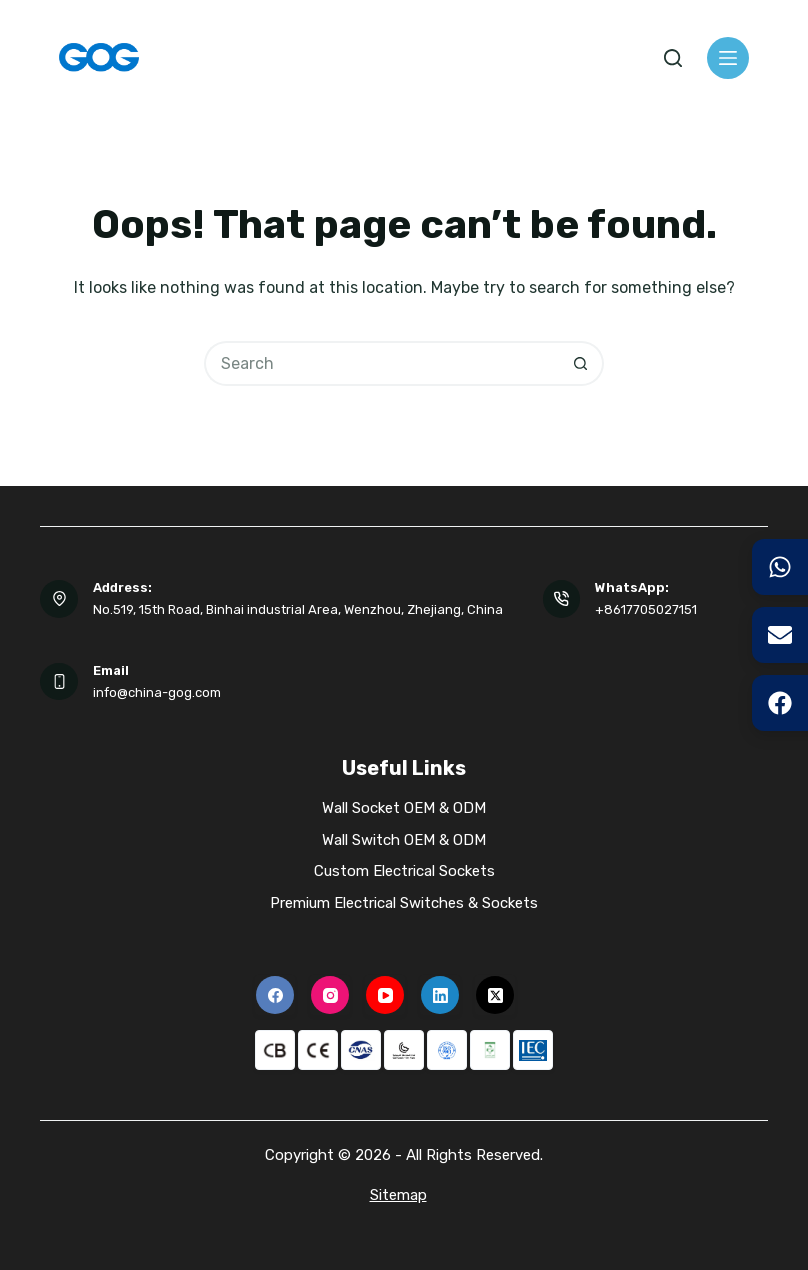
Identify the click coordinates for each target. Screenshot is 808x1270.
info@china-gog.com (157, 692)
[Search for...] (381, 363)
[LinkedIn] (440, 995)
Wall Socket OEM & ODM (404, 808)
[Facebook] (275, 995)
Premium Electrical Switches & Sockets (404, 903)
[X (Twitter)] (495, 995)
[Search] (673, 58)
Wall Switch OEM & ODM (404, 840)
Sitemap (398, 1195)
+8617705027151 (646, 609)
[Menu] (728, 58)
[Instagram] (330, 995)
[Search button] (581, 363)
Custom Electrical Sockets (404, 871)
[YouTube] (385, 995)
